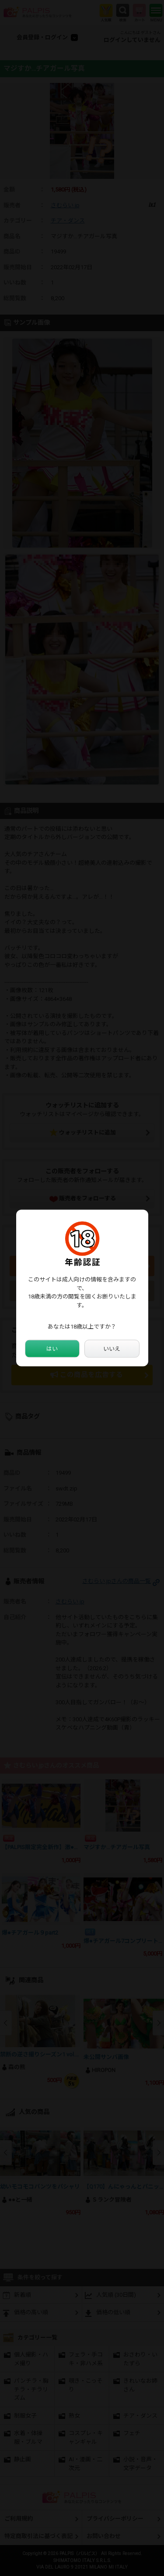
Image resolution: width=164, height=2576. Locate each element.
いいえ (111, 1348)
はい (52, 1348)
